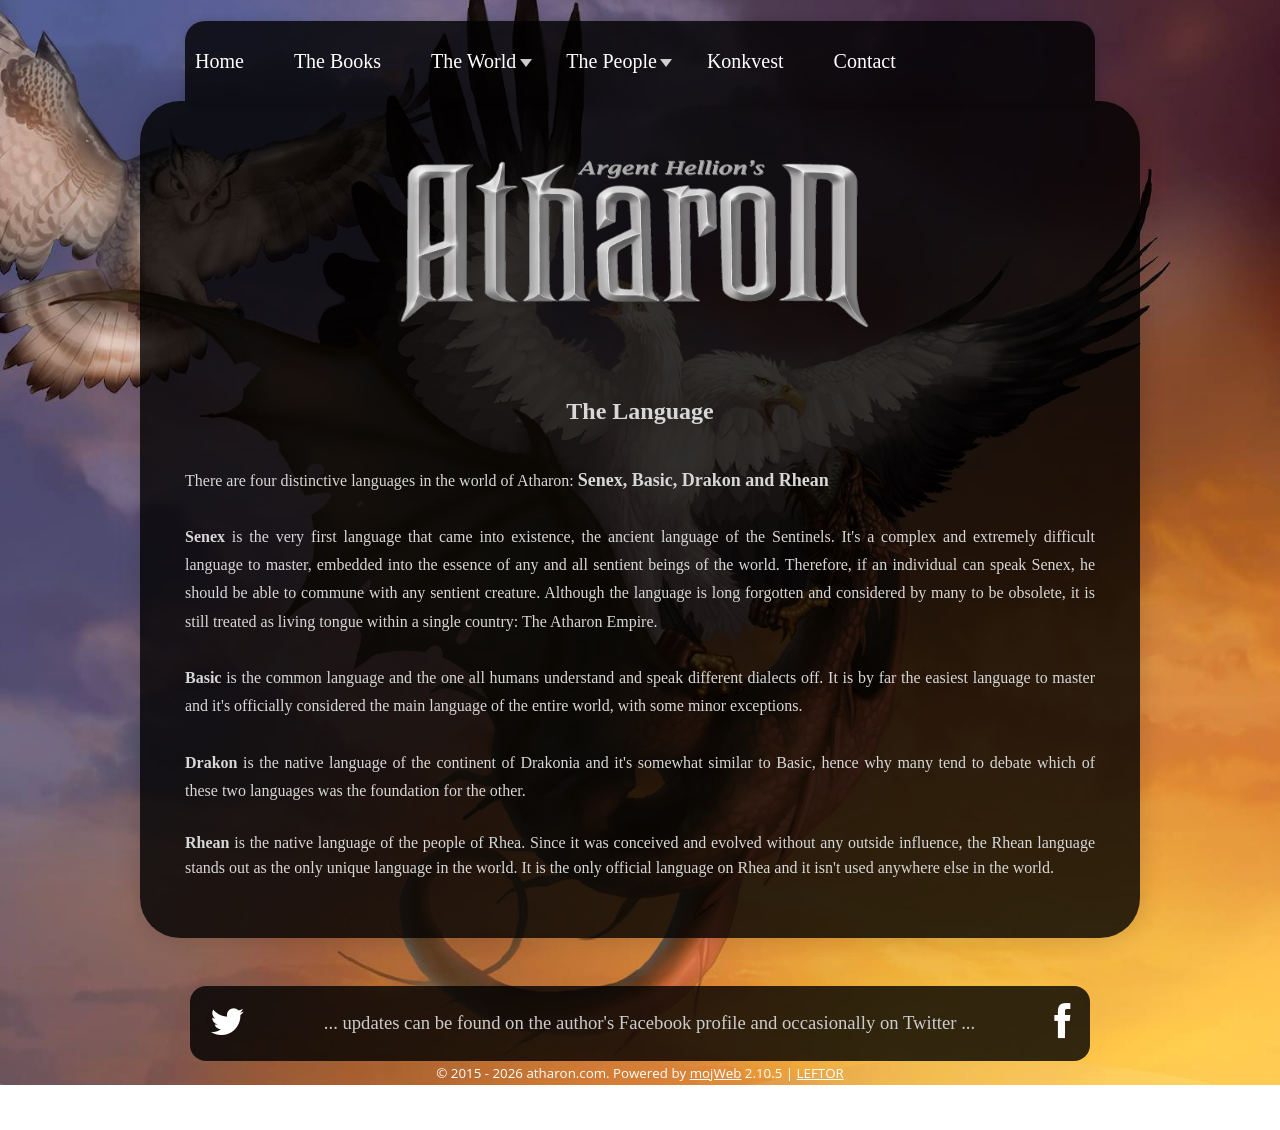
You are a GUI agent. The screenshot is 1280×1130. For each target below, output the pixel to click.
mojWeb (716, 1073)
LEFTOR (820, 1073)
